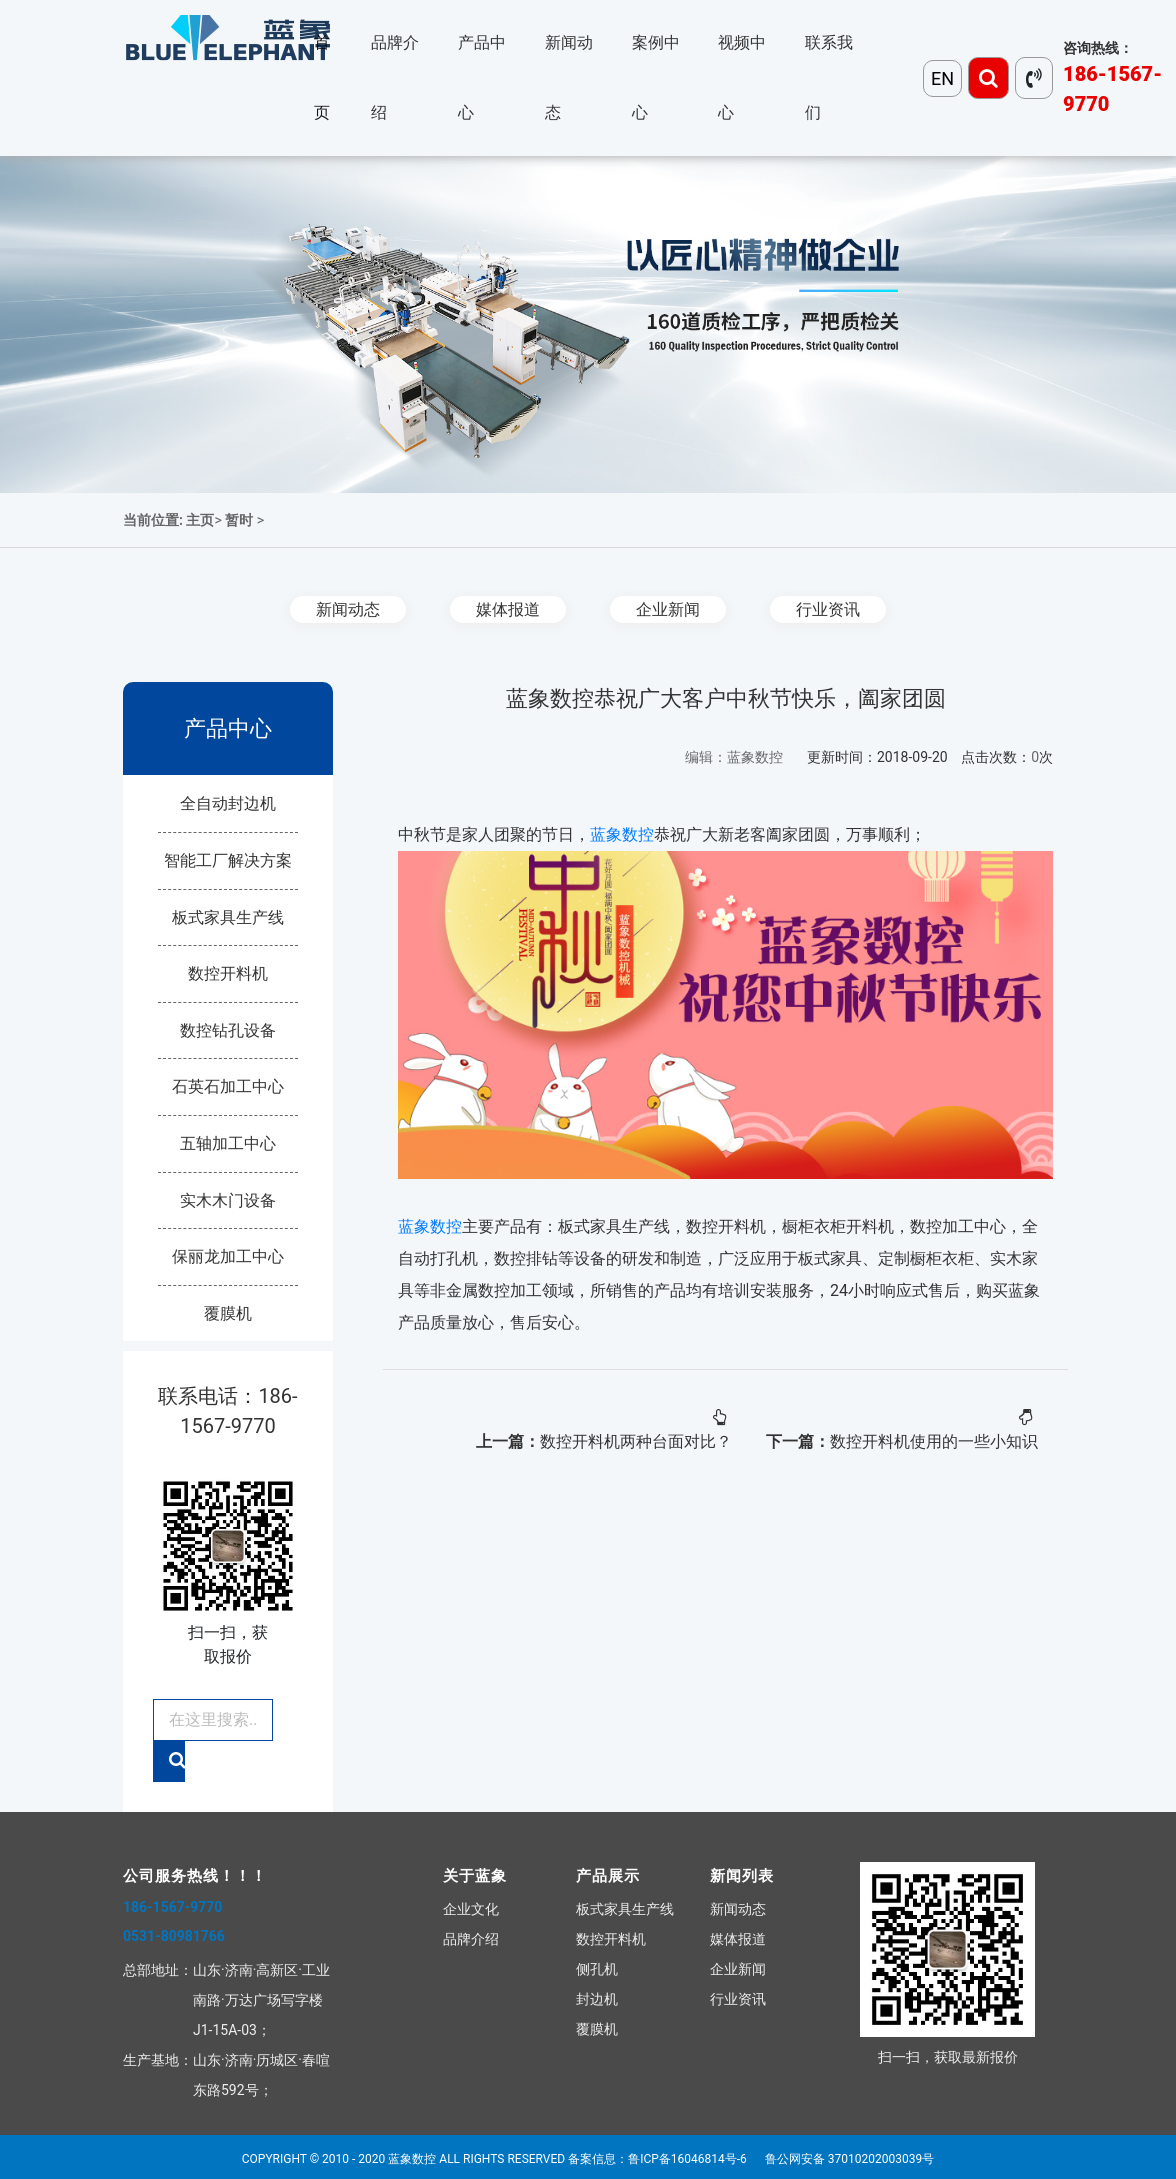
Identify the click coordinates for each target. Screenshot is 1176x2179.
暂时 (239, 520)
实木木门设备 (228, 1200)
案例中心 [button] (656, 77)
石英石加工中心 (228, 1086)
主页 (200, 520)
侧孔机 (597, 1969)
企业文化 (471, 1909)
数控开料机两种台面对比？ (636, 1441)
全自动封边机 (228, 803)
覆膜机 (228, 1313)
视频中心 (742, 77)
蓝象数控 (622, 834)
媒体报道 (508, 609)
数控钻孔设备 (228, 1030)
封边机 (597, 1999)
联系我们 (829, 77)
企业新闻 (668, 609)
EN (942, 78)
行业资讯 (828, 609)
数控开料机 (228, 973)
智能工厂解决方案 (228, 860)
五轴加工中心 (228, 1143)
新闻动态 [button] (569, 77)
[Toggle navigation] (988, 78)
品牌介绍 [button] (395, 77)
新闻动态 (348, 609)
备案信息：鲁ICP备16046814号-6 (657, 2159)
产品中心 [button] (482, 77)
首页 (322, 77)
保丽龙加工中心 (228, 1256)
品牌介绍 (471, 1939)
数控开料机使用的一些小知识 (934, 1441)
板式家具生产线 (228, 917)
